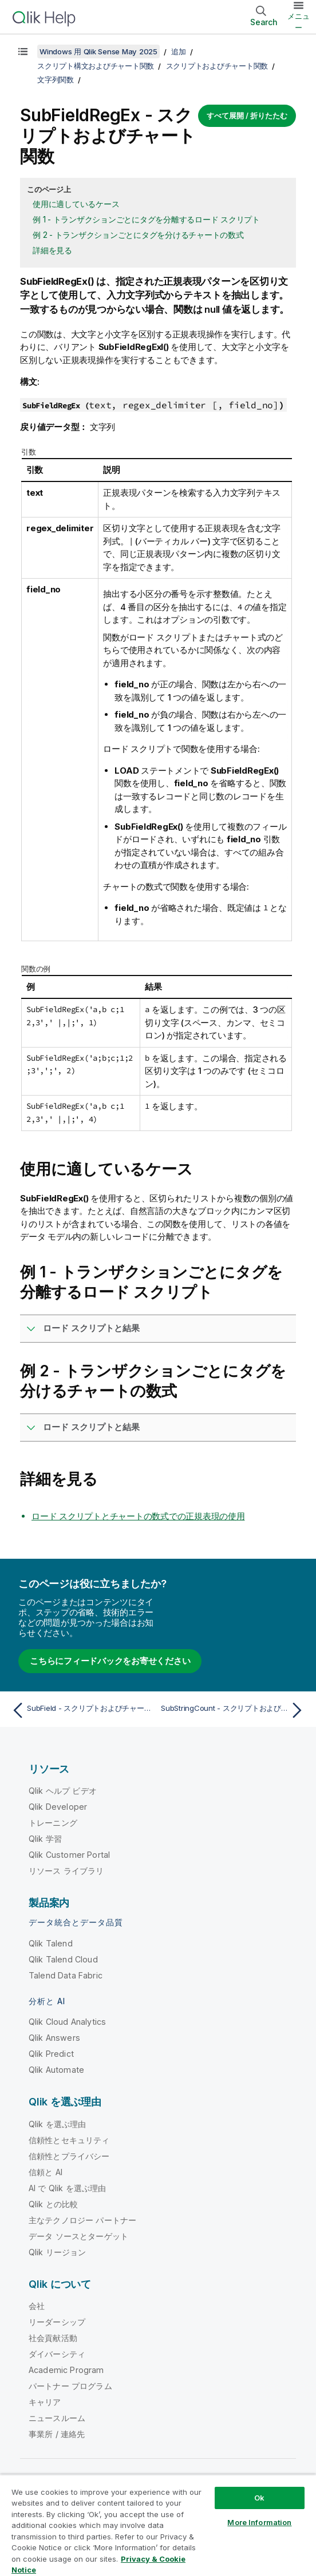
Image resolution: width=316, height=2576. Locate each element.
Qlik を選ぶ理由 (57, 2124)
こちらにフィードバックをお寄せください (110, 1660)
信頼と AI (45, 2172)
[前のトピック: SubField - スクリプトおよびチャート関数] (82, 1710)
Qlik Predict (51, 2054)
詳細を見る (52, 250)
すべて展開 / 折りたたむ (247, 115)
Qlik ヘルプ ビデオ (63, 1790)
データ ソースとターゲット (78, 2236)
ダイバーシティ (57, 2354)
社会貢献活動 (53, 2338)
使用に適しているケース (76, 204)
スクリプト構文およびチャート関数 (95, 65)
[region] (158, 2525)
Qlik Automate (56, 2070)
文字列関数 (55, 79)
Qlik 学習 (45, 1839)
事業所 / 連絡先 (57, 2434)
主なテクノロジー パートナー (82, 2220)
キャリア (45, 2402)
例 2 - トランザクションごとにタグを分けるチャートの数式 (138, 235)
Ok (259, 2497)
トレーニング (53, 1823)
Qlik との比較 (53, 2204)
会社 (37, 2306)
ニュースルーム (57, 2418)
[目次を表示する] (22, 51)
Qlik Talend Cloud (63, 1959)
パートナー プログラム (70, 2386)
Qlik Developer (58, 1806)
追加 (178, 51)
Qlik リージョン (57, 2252)
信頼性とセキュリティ (69, 2140)
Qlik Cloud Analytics (67, 2021)
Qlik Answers (54, 2038)
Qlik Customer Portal (69, 1855)
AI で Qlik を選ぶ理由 (67, 2188)
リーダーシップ (57, 2322)
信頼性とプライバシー (69, 2156)
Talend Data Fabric (65, 1975)
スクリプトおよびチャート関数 (217, 65)
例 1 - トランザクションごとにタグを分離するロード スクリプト (146, 219)
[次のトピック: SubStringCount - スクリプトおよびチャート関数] (234, 1710)
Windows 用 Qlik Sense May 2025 (98, 51)
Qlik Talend (51, 1943)
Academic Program (66, 2370)
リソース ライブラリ (66, 1871)
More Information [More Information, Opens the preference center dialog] (259, 2522)
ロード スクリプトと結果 (91, 1328)
